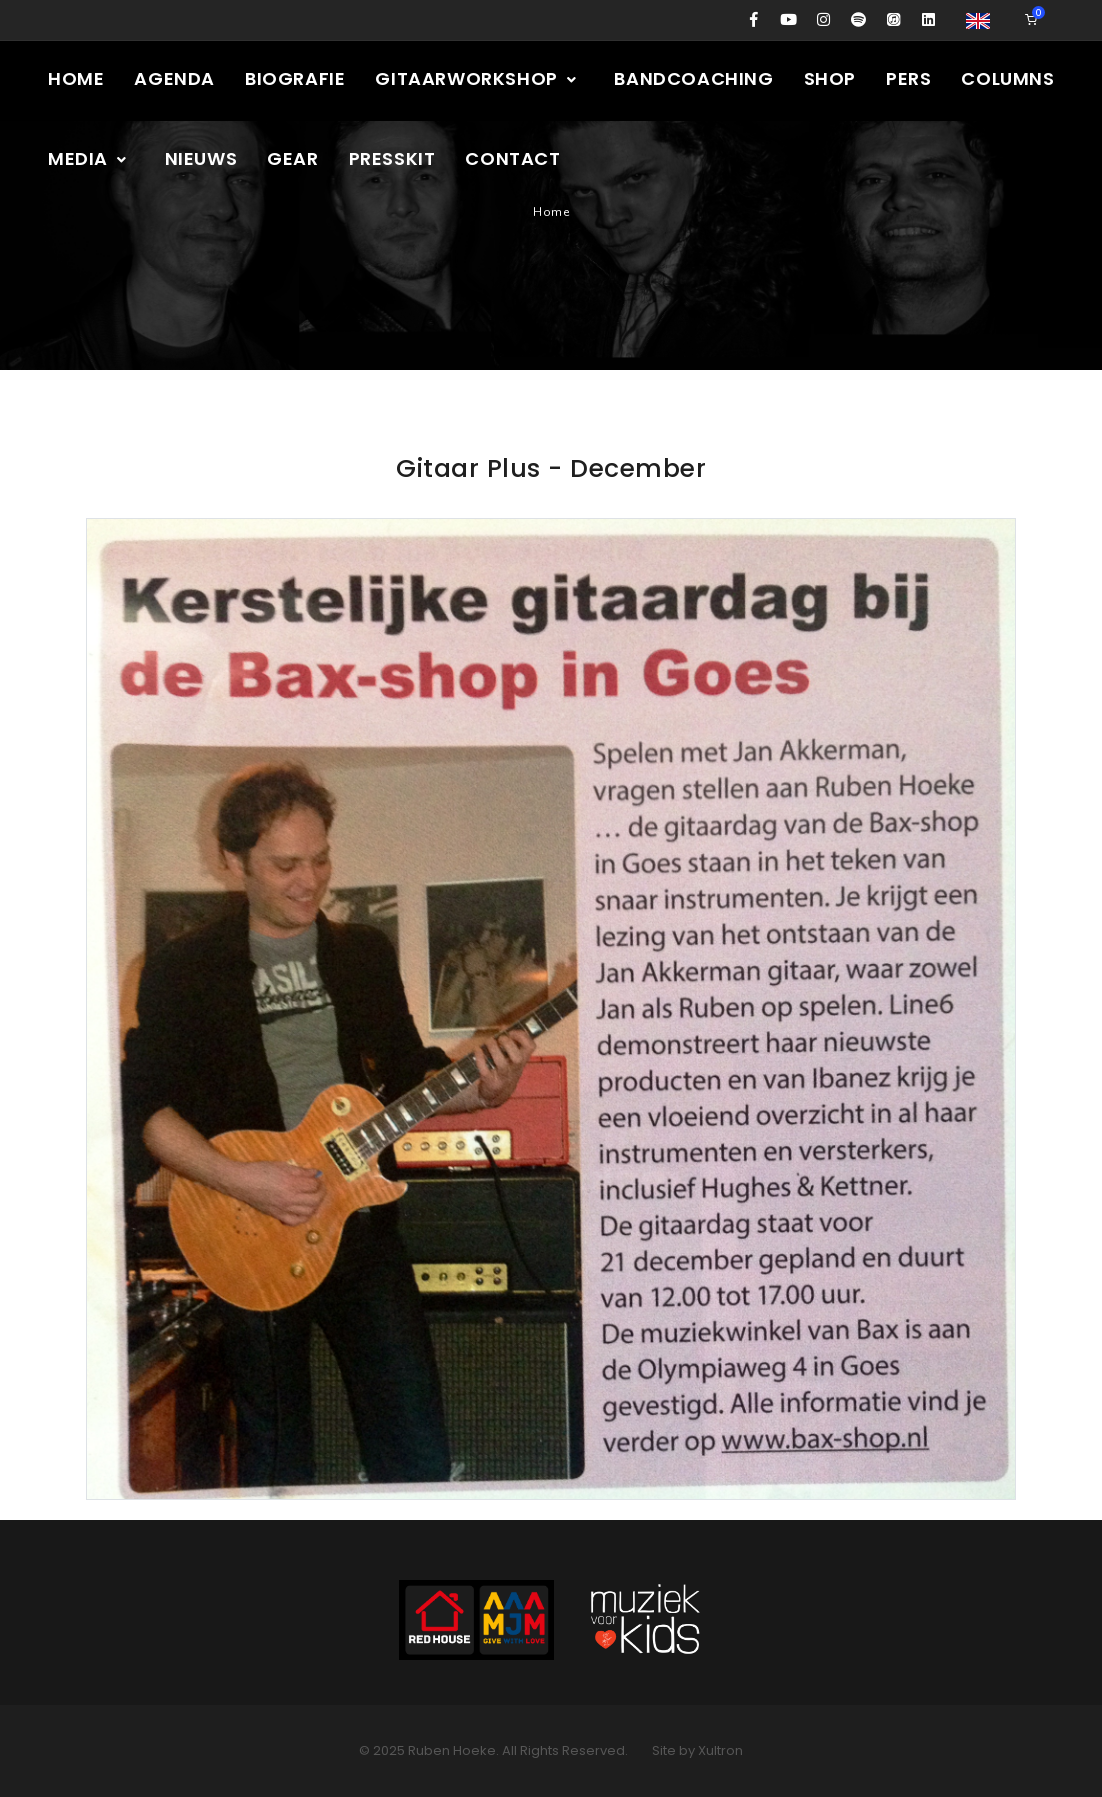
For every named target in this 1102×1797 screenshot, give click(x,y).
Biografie (295, 78)
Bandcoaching (693, 78)
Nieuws (201, 158)
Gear (292, 158)
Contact (512, 158)
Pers (908, 78)
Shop (830, 78)
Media (88, 158)
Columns (1007, 78)
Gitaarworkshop (476, 78)
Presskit (392, 158)
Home (76, 78)
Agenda (174, 78)
